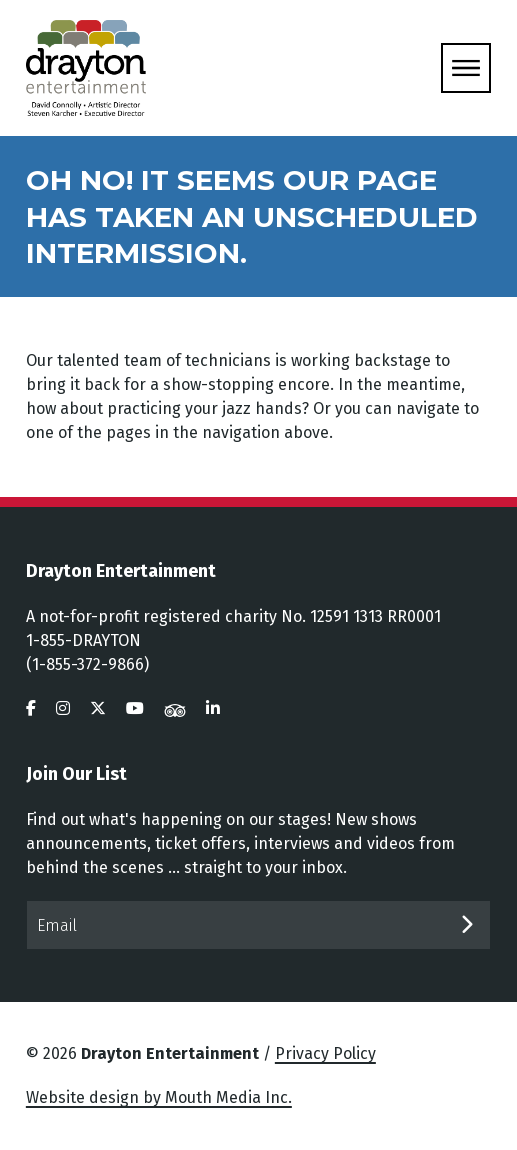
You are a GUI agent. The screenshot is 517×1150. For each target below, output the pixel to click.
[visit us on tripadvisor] (175, 708)
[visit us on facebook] (31, 708)
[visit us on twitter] (98, 708)
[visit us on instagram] (63, 708)
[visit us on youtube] (135, 708)
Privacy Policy (325, 1053)
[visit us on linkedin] (213, 708)
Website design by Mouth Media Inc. (159, 1097)
